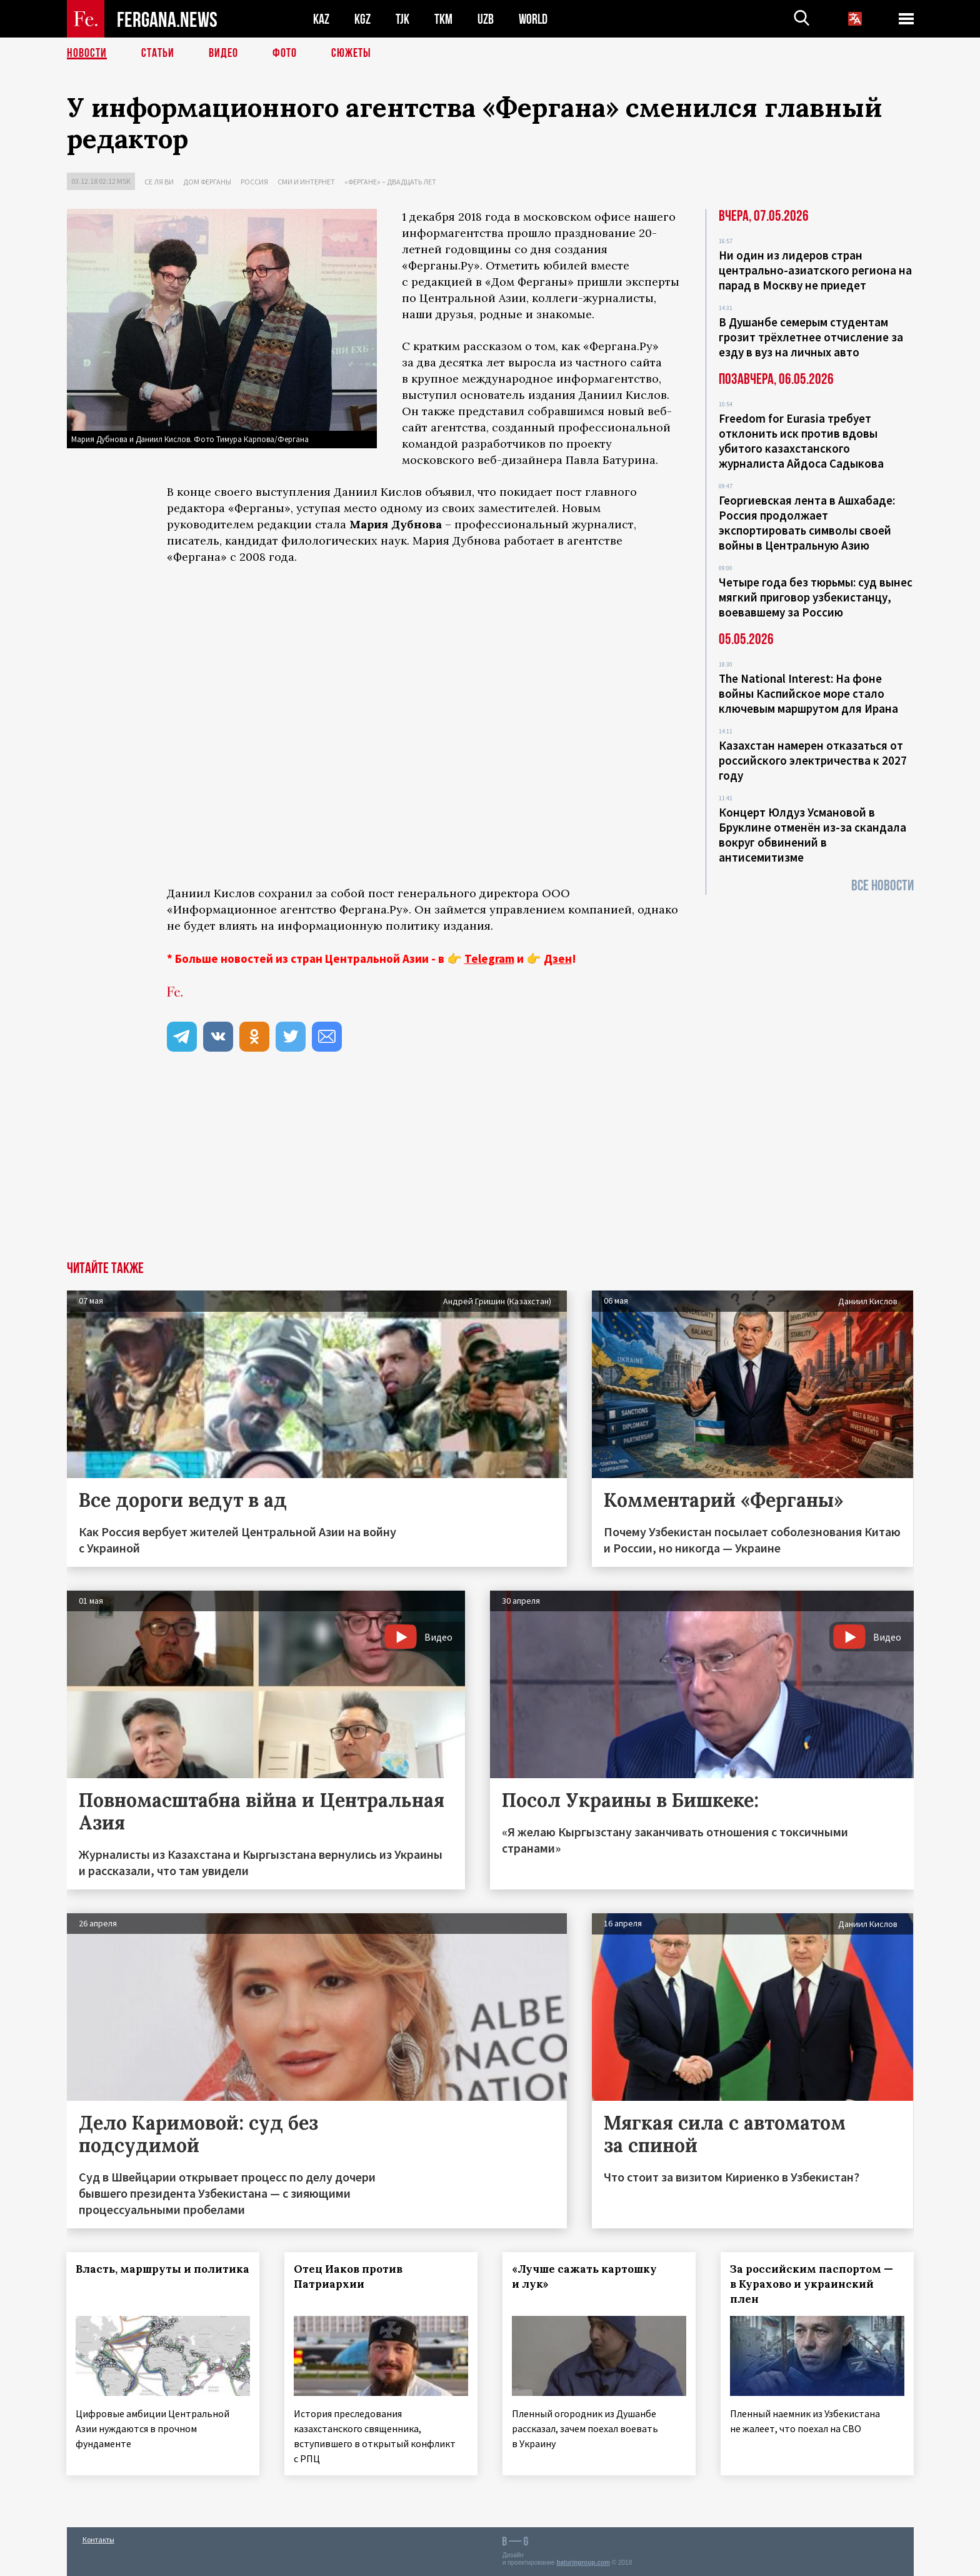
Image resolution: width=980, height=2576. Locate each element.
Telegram (489, 958)
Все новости (882, 886)
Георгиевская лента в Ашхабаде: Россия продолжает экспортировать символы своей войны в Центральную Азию (807, 523)
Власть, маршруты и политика (163, 2269)
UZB (486, 19)
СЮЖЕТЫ (351, 53)
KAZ (321, 19)
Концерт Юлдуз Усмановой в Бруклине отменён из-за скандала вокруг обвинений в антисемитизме (812, 835)
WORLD (533, 19)
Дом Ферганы (207, 181)
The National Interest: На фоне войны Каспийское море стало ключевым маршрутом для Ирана (808, 693)
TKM (443, 19)
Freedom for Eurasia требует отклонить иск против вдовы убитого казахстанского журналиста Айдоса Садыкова (801, 441)
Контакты (98, 2539)
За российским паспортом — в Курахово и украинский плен (811, 2284)
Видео (223, 53)
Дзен (558, 958)
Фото (284, 53)
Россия (254, 181)
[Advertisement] (490, 1167)
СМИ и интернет (306, 181)
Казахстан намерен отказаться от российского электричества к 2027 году (813, 760)
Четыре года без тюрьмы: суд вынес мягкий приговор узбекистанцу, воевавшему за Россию (815, 597)
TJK (402, 19)
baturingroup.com (583, 2562)
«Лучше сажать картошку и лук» (584, 2276)
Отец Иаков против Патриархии (348, 2276)
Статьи (157, 53)
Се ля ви (159, 181)
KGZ (362, 19)
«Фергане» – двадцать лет (390, 181)
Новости (87, 53)
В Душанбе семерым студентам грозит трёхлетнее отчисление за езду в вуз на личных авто (811, 337)
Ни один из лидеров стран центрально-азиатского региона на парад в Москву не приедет (815, 270)
